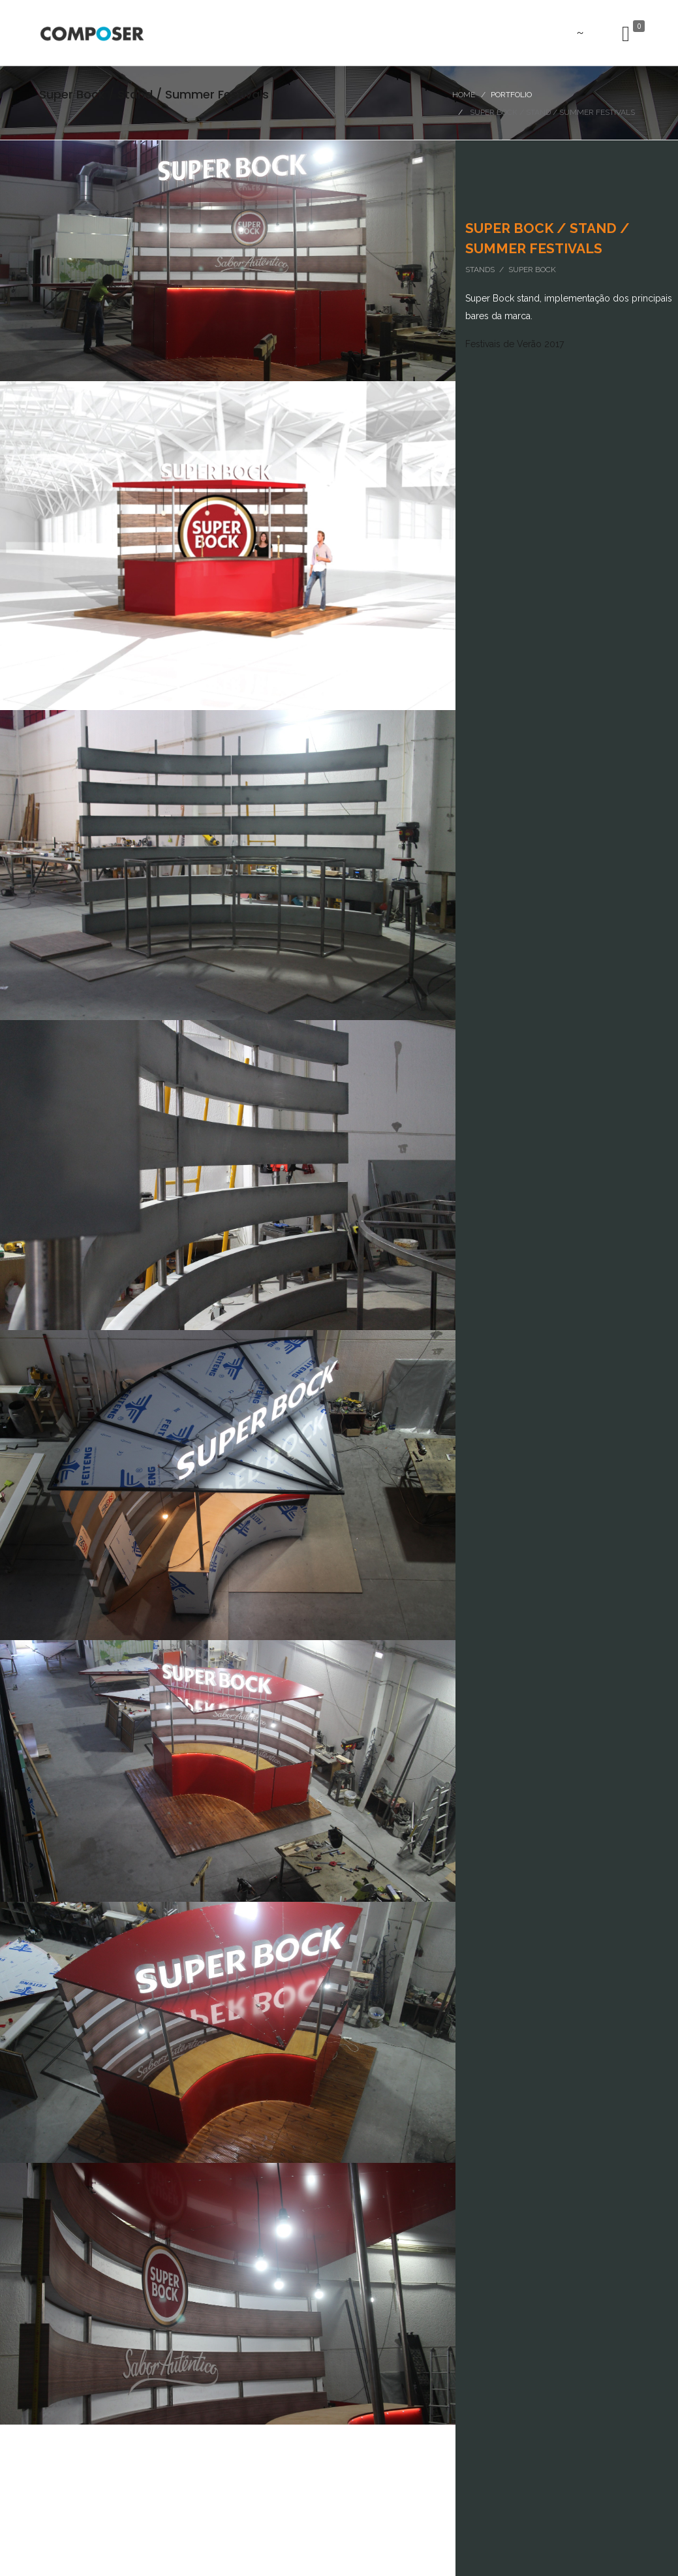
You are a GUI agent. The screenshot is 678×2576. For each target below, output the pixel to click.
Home (463, 94)
